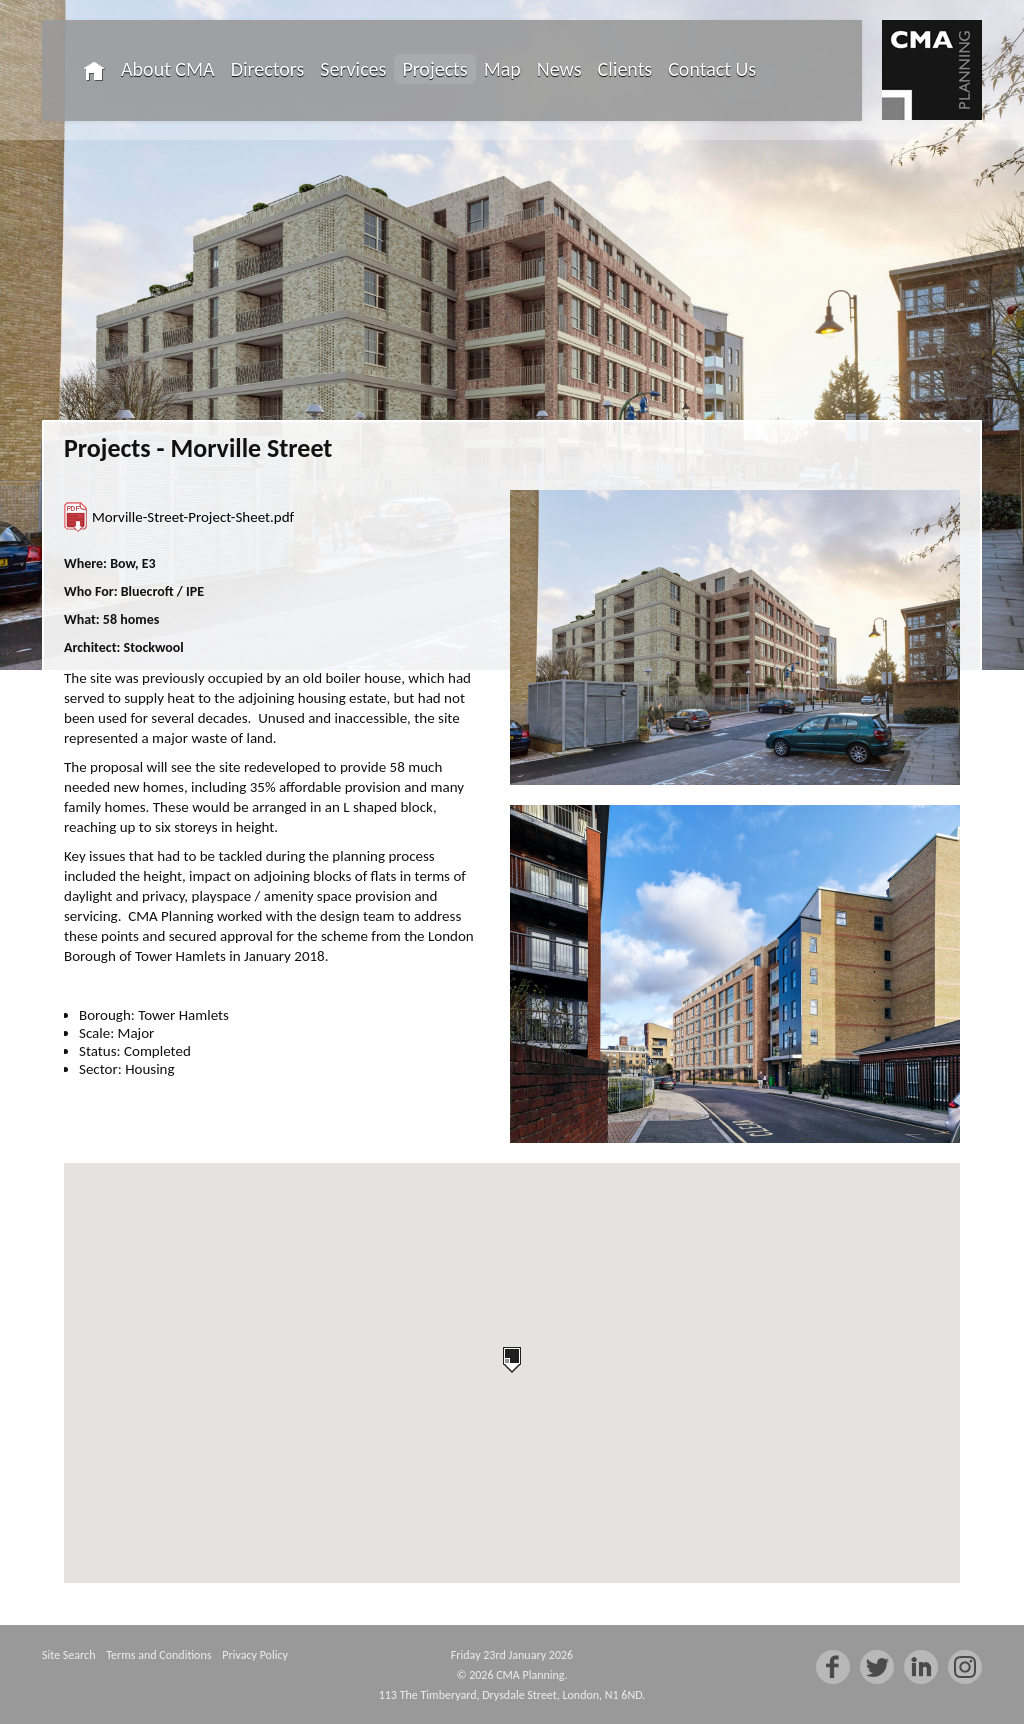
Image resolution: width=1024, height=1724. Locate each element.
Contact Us (712, 69)
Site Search (68, 1655)
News (559, 69)
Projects (434, 69)
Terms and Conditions (158, 1655)
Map (502, 69)
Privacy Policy (255, 1655)
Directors (268, 69)
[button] (512, 1360)
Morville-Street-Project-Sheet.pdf (193, 517)
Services (353, 69)
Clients (625, 69)
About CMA (168, 69)
